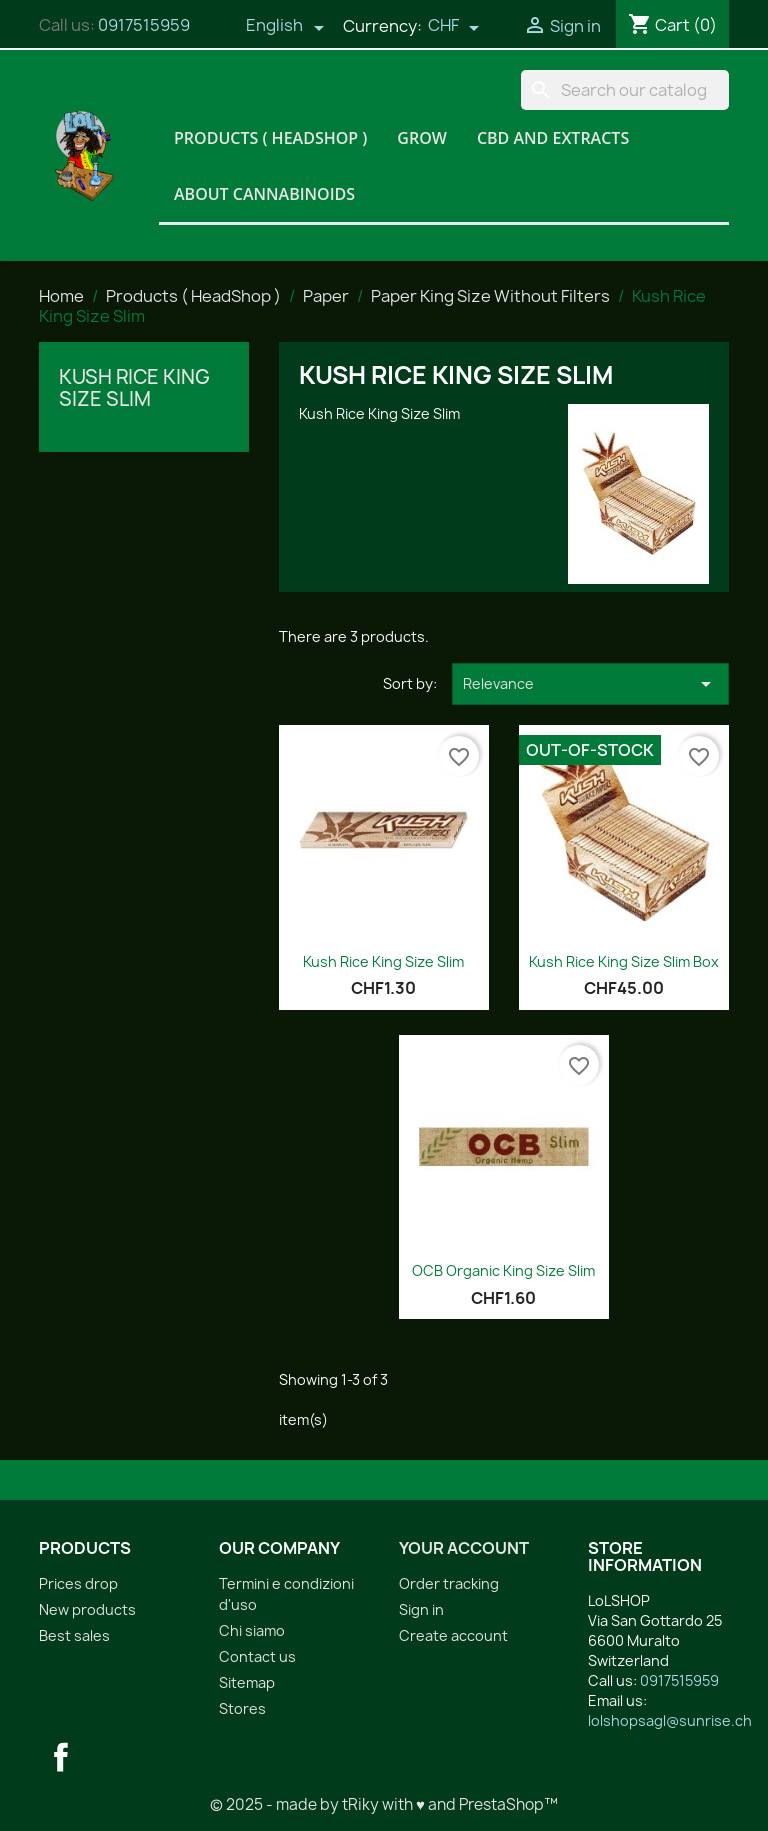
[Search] (625, 90)
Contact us (257, 1656)
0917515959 (144, 25)
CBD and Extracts (553, 138)
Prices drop (78, 1583)
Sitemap (247, 1682)
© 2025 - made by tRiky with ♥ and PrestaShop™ (384, 1804)
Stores (242, 1708)
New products (87, 1609)
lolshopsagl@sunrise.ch (670, 1720)
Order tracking (449, 1583)
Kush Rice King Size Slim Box (624, 961)
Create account (453, 1635)
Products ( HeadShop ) (270, 138)
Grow (422, 138)
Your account (464, 1548)
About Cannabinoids (264, 194)
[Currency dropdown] (454, 27)
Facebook (61, 1757)
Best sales (74, 1635)
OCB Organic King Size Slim (503, 1270)
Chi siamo (252, 1630)
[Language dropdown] (285, 27)
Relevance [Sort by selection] (590, 684)
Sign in (421, 1609)
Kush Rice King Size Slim (134, 388)
